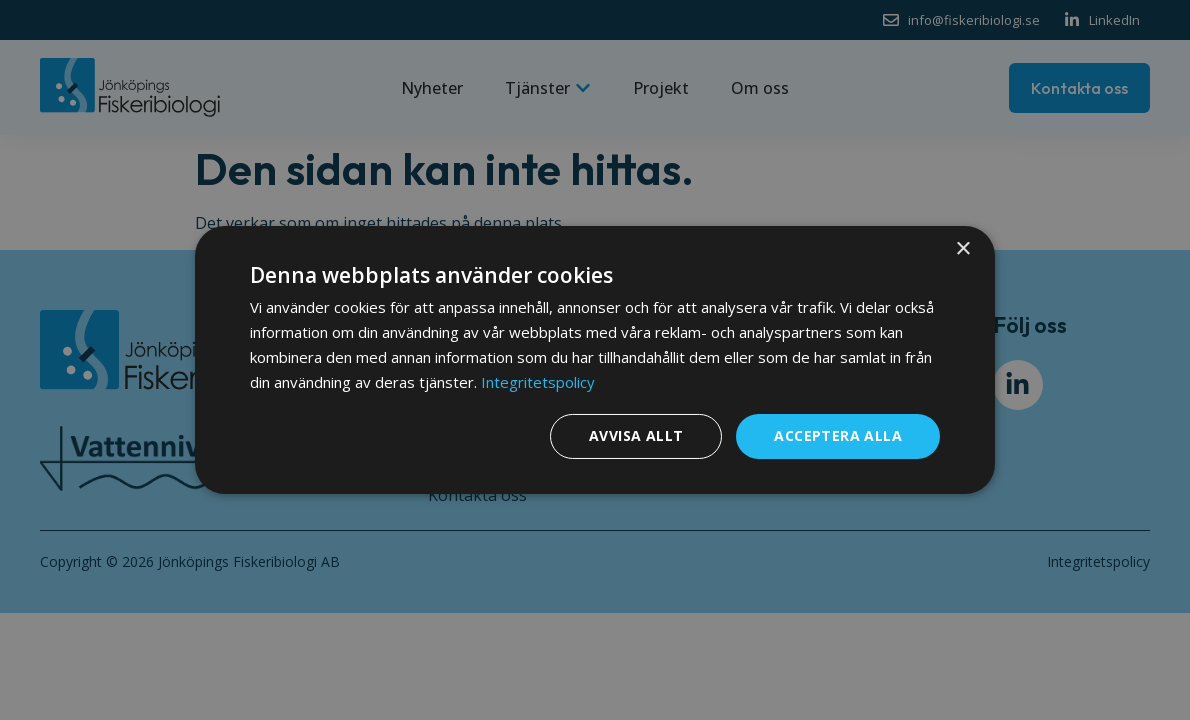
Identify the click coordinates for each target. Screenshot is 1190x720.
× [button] (962, 249)
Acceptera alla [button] (838, 435)
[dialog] (595, 360)
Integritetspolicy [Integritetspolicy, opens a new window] (538, 382)
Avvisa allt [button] (636, 435)
